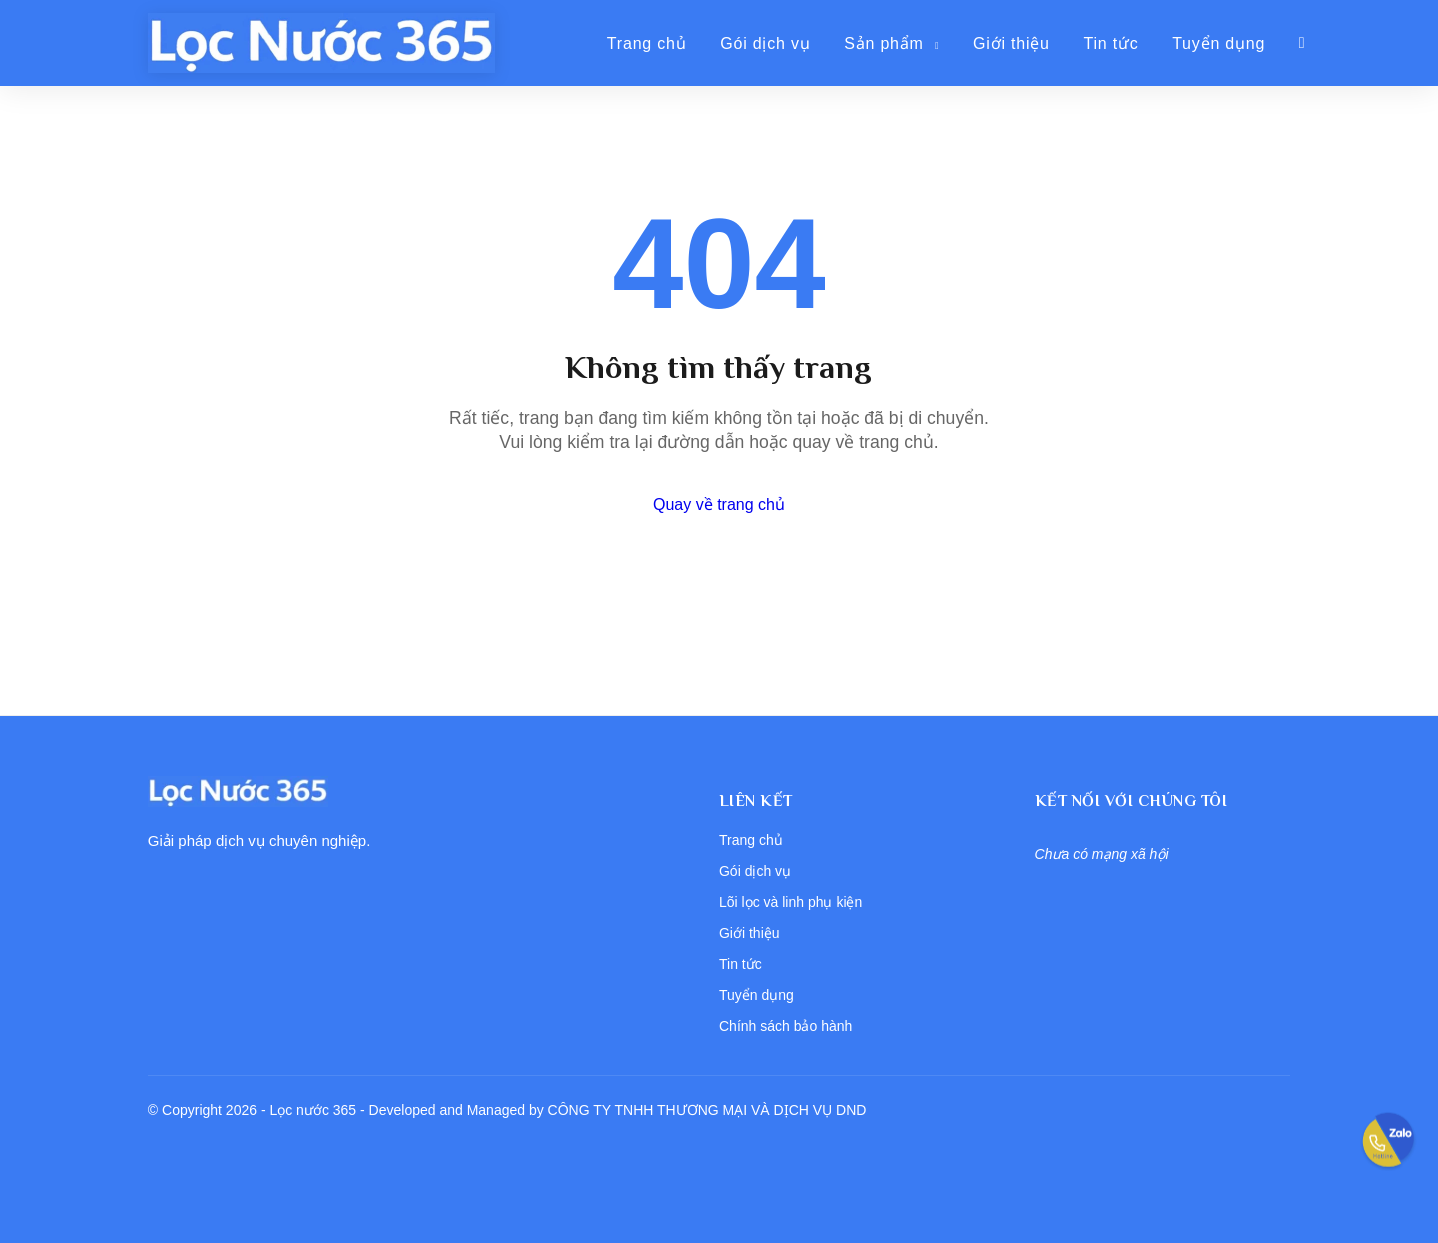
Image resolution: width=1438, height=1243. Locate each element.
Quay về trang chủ (719, 504)
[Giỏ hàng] (1302, 43)
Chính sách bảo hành (785, 1026)
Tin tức (1110, 43)
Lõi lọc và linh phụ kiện (790, 902)
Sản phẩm (891, 43)
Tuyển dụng (1218, 43)
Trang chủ (647, 43)
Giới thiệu (1011, 43)
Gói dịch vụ (765, 43)
